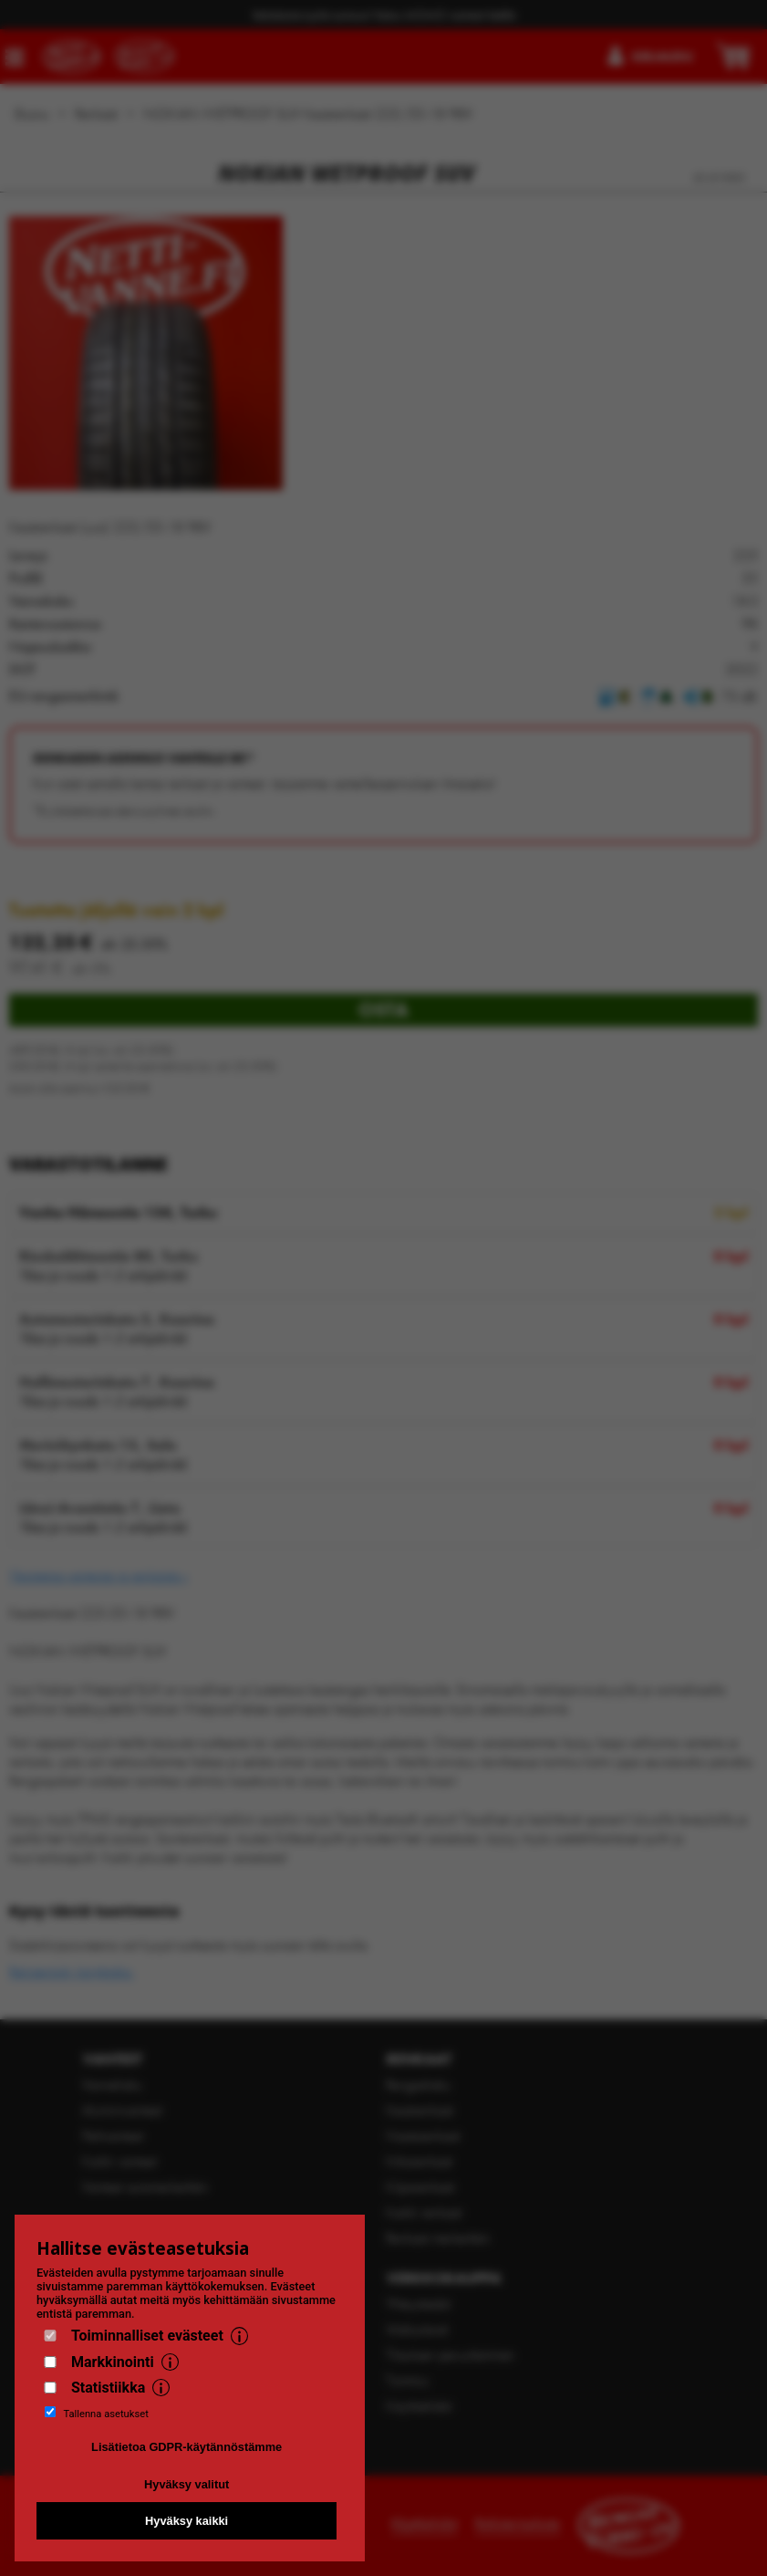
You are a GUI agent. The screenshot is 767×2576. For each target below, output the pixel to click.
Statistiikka (108, 2387)
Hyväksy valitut (186, 2484)
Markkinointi (112, 2362)
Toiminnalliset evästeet (147, 2335)
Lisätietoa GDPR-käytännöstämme (186, 2447)
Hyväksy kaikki (186, 2521)
